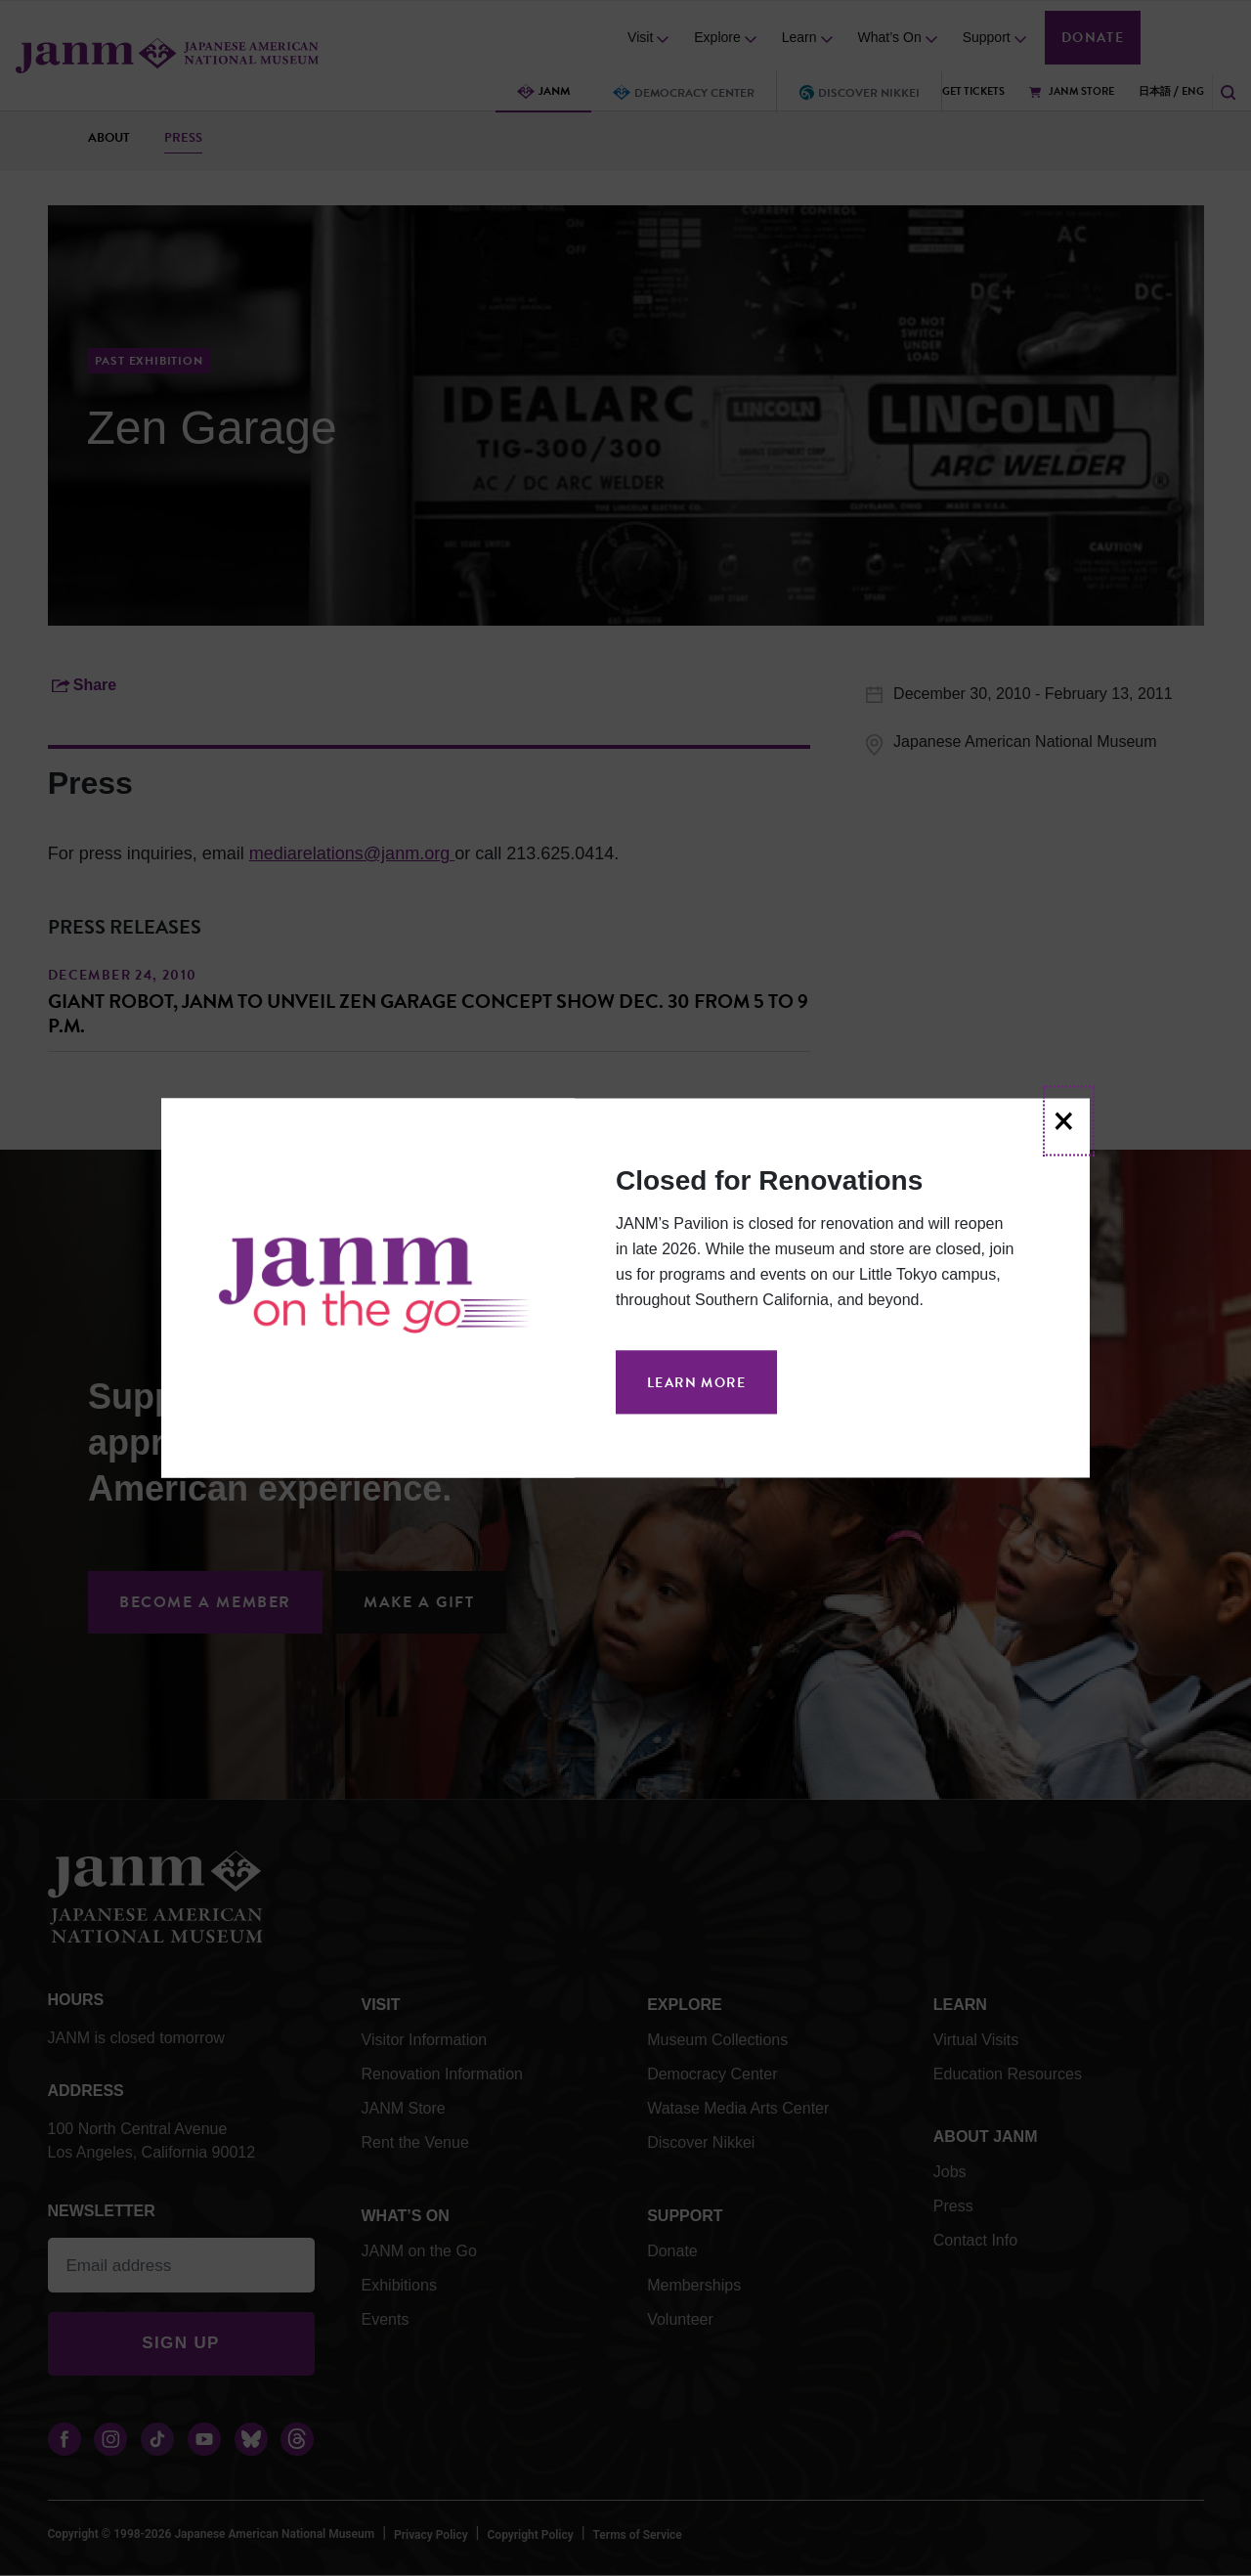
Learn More (696, 1383)
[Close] (1069, 1120)
